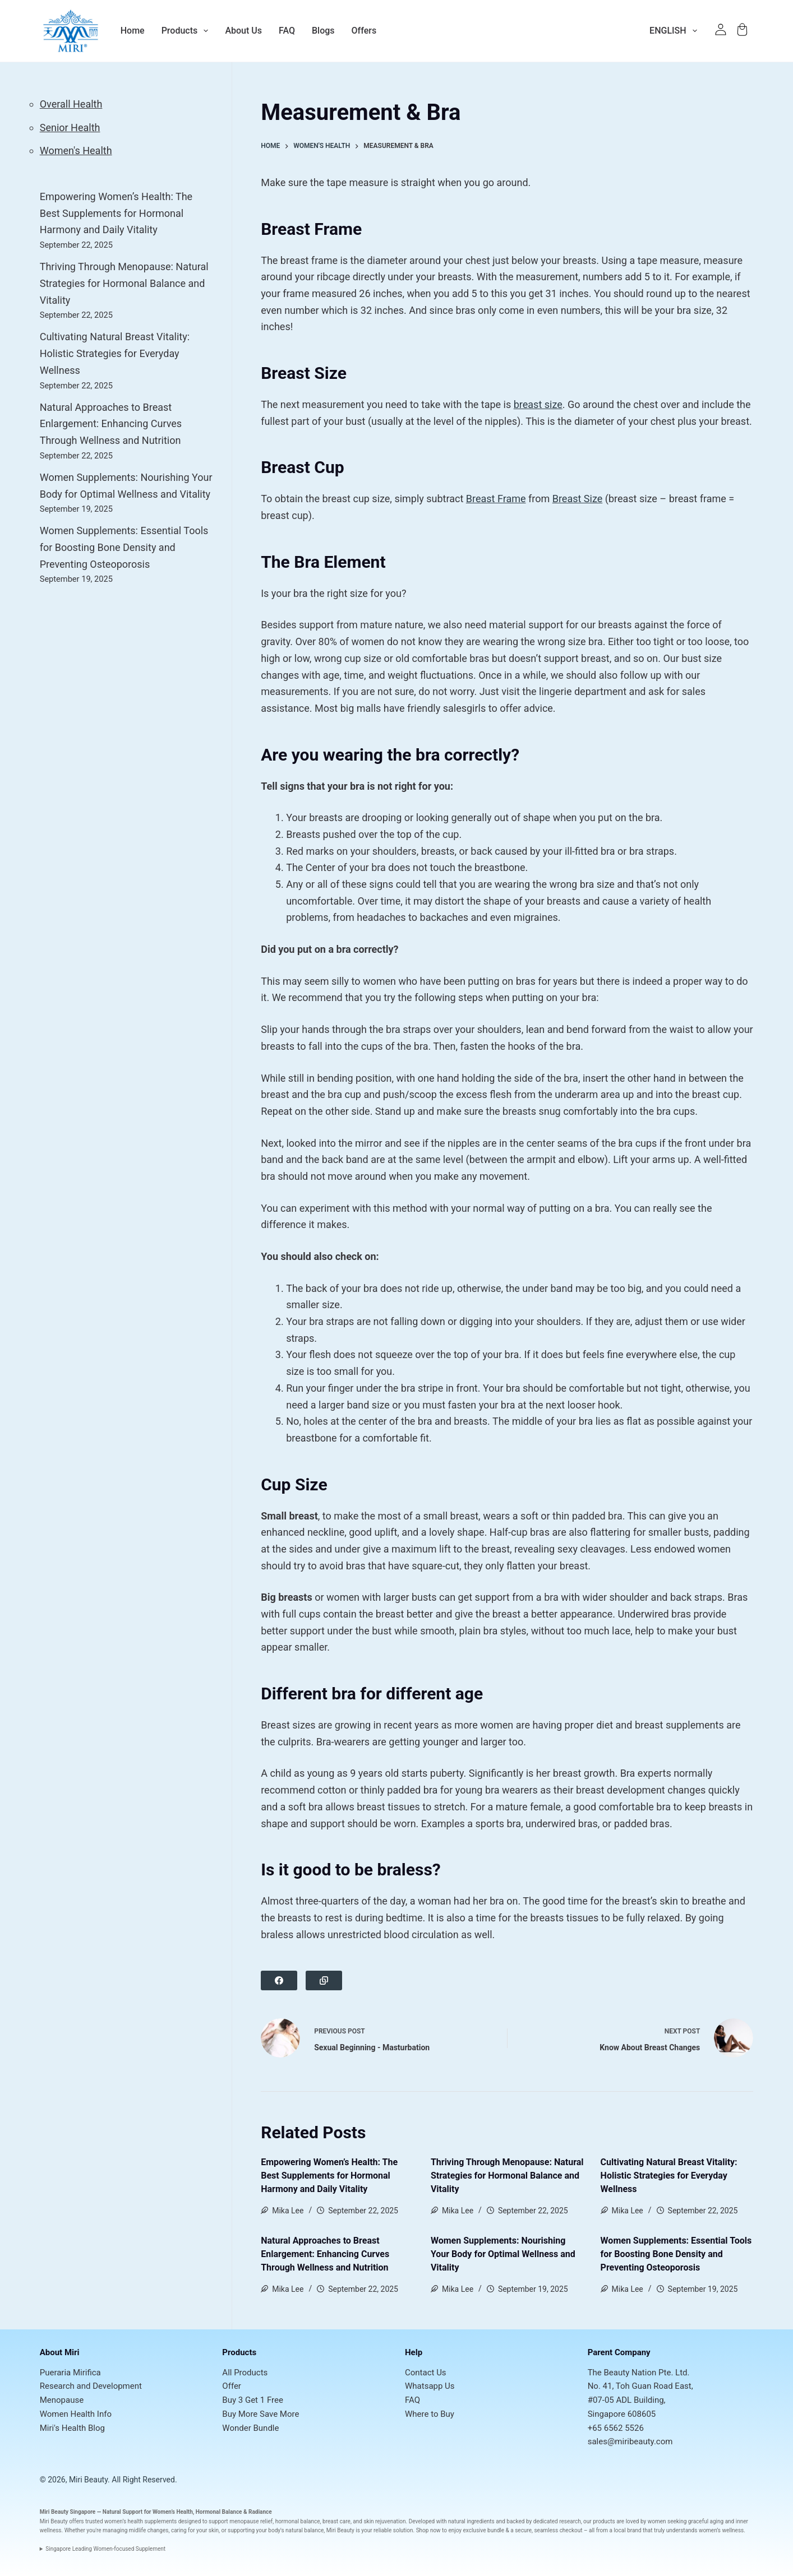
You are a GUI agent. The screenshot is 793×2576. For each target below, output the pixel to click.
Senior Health (70, 127)
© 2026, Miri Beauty (74, 2479)
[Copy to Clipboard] (324, 1980)
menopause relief (251, 2521)
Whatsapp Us (430, 2386)
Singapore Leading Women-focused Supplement (105, 2549)
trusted (94, 2521)
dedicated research (557, 2521)
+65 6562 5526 (616, 2428)
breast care (336, 2521)
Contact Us (425, 2372)
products (604, 2521)
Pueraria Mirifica (70, 2372)
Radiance (260, 2512)
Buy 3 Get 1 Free (252, 2400)
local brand (627, 2530)
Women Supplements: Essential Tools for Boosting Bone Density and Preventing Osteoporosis (676, 2254)
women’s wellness (721, 2530)
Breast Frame (496, 498)
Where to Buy (429, 2414)
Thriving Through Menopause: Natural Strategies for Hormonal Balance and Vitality (507, 2175)
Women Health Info (76, 2414)
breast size (538, 404)
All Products (245, 2372)
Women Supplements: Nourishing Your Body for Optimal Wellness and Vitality (503, 2254)
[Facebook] (279, 1980)
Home (133, 30)
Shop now (428, 2530)
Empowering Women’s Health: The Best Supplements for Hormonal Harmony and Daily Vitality (329, 2175)
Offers (364, 30)
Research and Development (91, 2386)
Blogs (323, 30)
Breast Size (577, 498)
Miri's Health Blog (72, 2428)
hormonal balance (297, 2521)
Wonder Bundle (250, 2428)
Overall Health (71, 104)
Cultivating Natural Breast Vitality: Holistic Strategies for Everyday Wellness (669, 2175)
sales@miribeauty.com (630, 2441)
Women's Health (76, 150)
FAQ (287, 30)
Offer (231, 2386)
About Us (243, 30)
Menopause (62, 2400)
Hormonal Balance (219, 2512)
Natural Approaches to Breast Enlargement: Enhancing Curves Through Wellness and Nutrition (325, 2254)
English (675, 31)
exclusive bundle (484, 2530)
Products (185, 31)
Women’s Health (173, 2512)
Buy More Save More (260, 2414)
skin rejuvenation (384, 2521)
